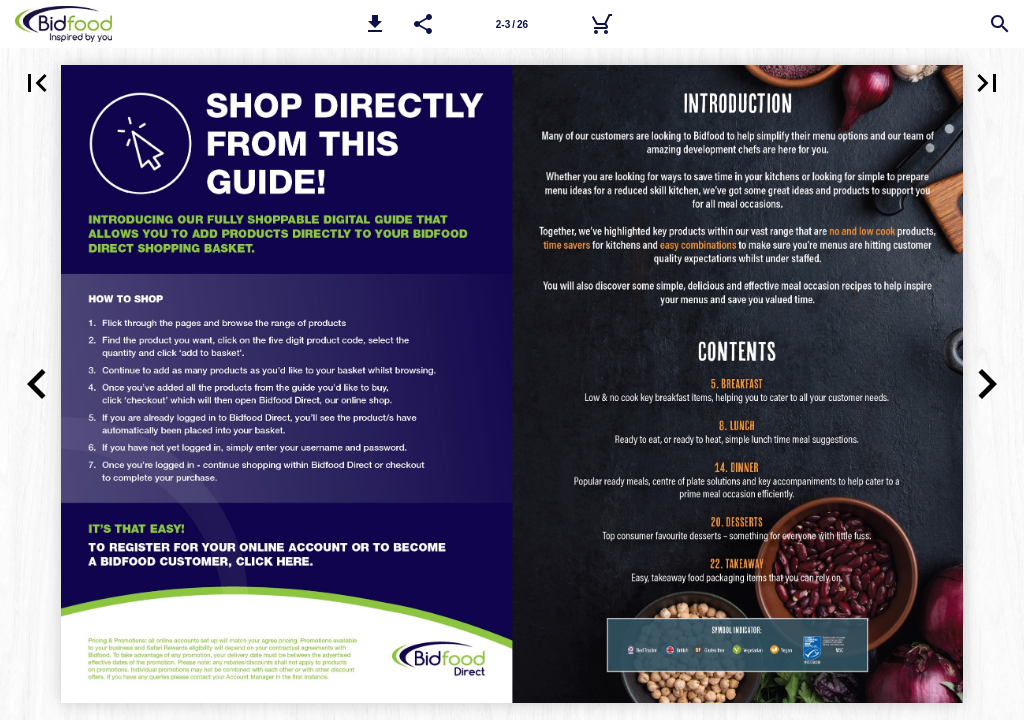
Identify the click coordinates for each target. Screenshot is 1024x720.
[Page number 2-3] (512, 24)
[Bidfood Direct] (601, 24)
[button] (375, 24)
